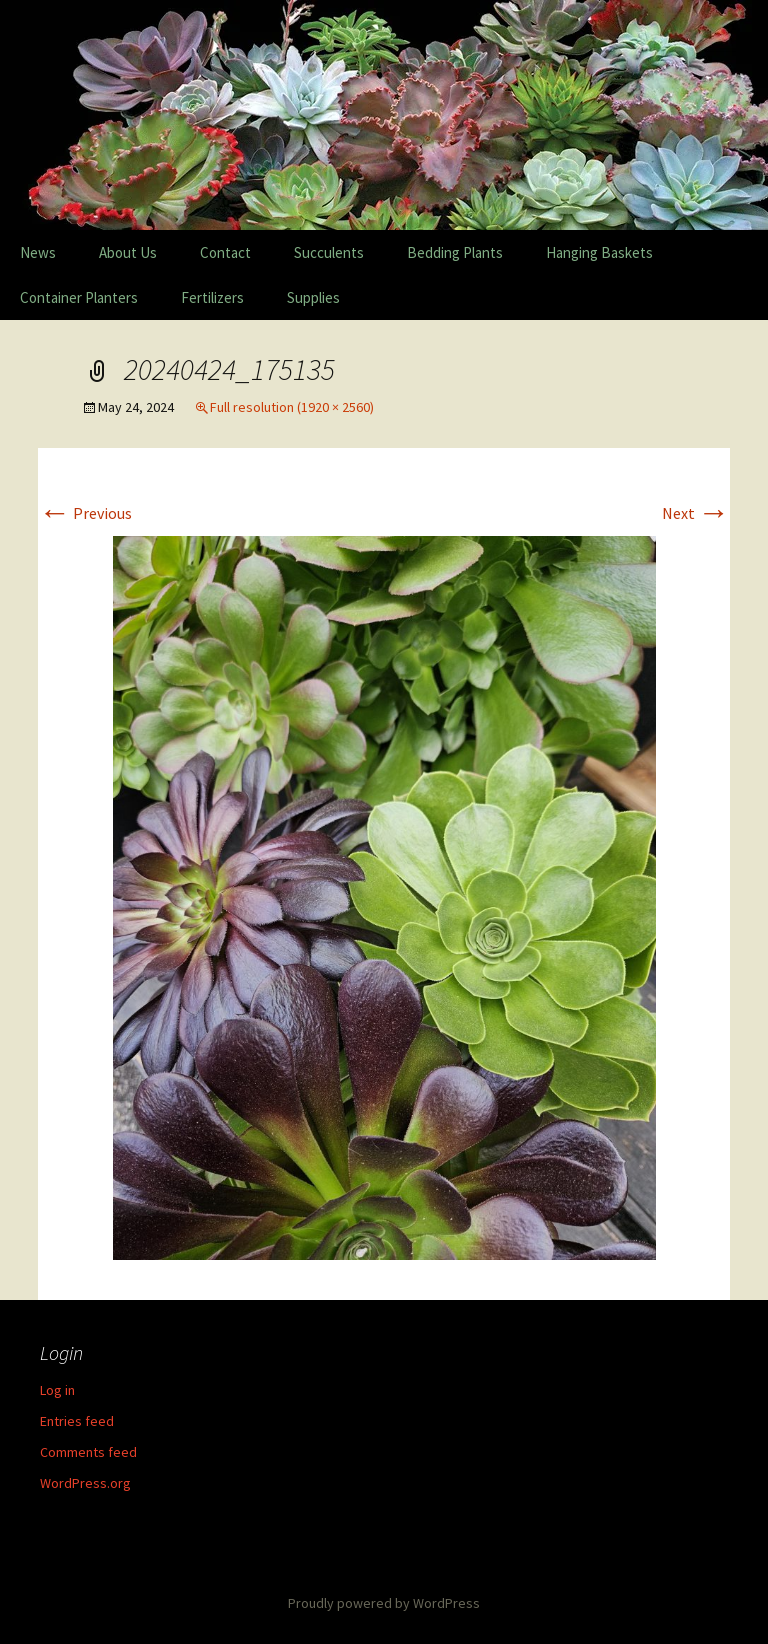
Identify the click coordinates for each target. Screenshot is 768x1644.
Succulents (329, 252)
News (38, 252)
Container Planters (79, 297)
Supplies (313, 297)
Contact (225, 252)
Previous (85, 513)
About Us (128, 252)
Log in (57, 1390)
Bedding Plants (455, 252)
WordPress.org (85, 1483)
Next (696, 513)
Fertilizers (212, 297)
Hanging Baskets (599, 252)
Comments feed (88, 1452)
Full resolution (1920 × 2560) (292, 407)
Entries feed (77, 1421)
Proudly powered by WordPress (384, 1603)
